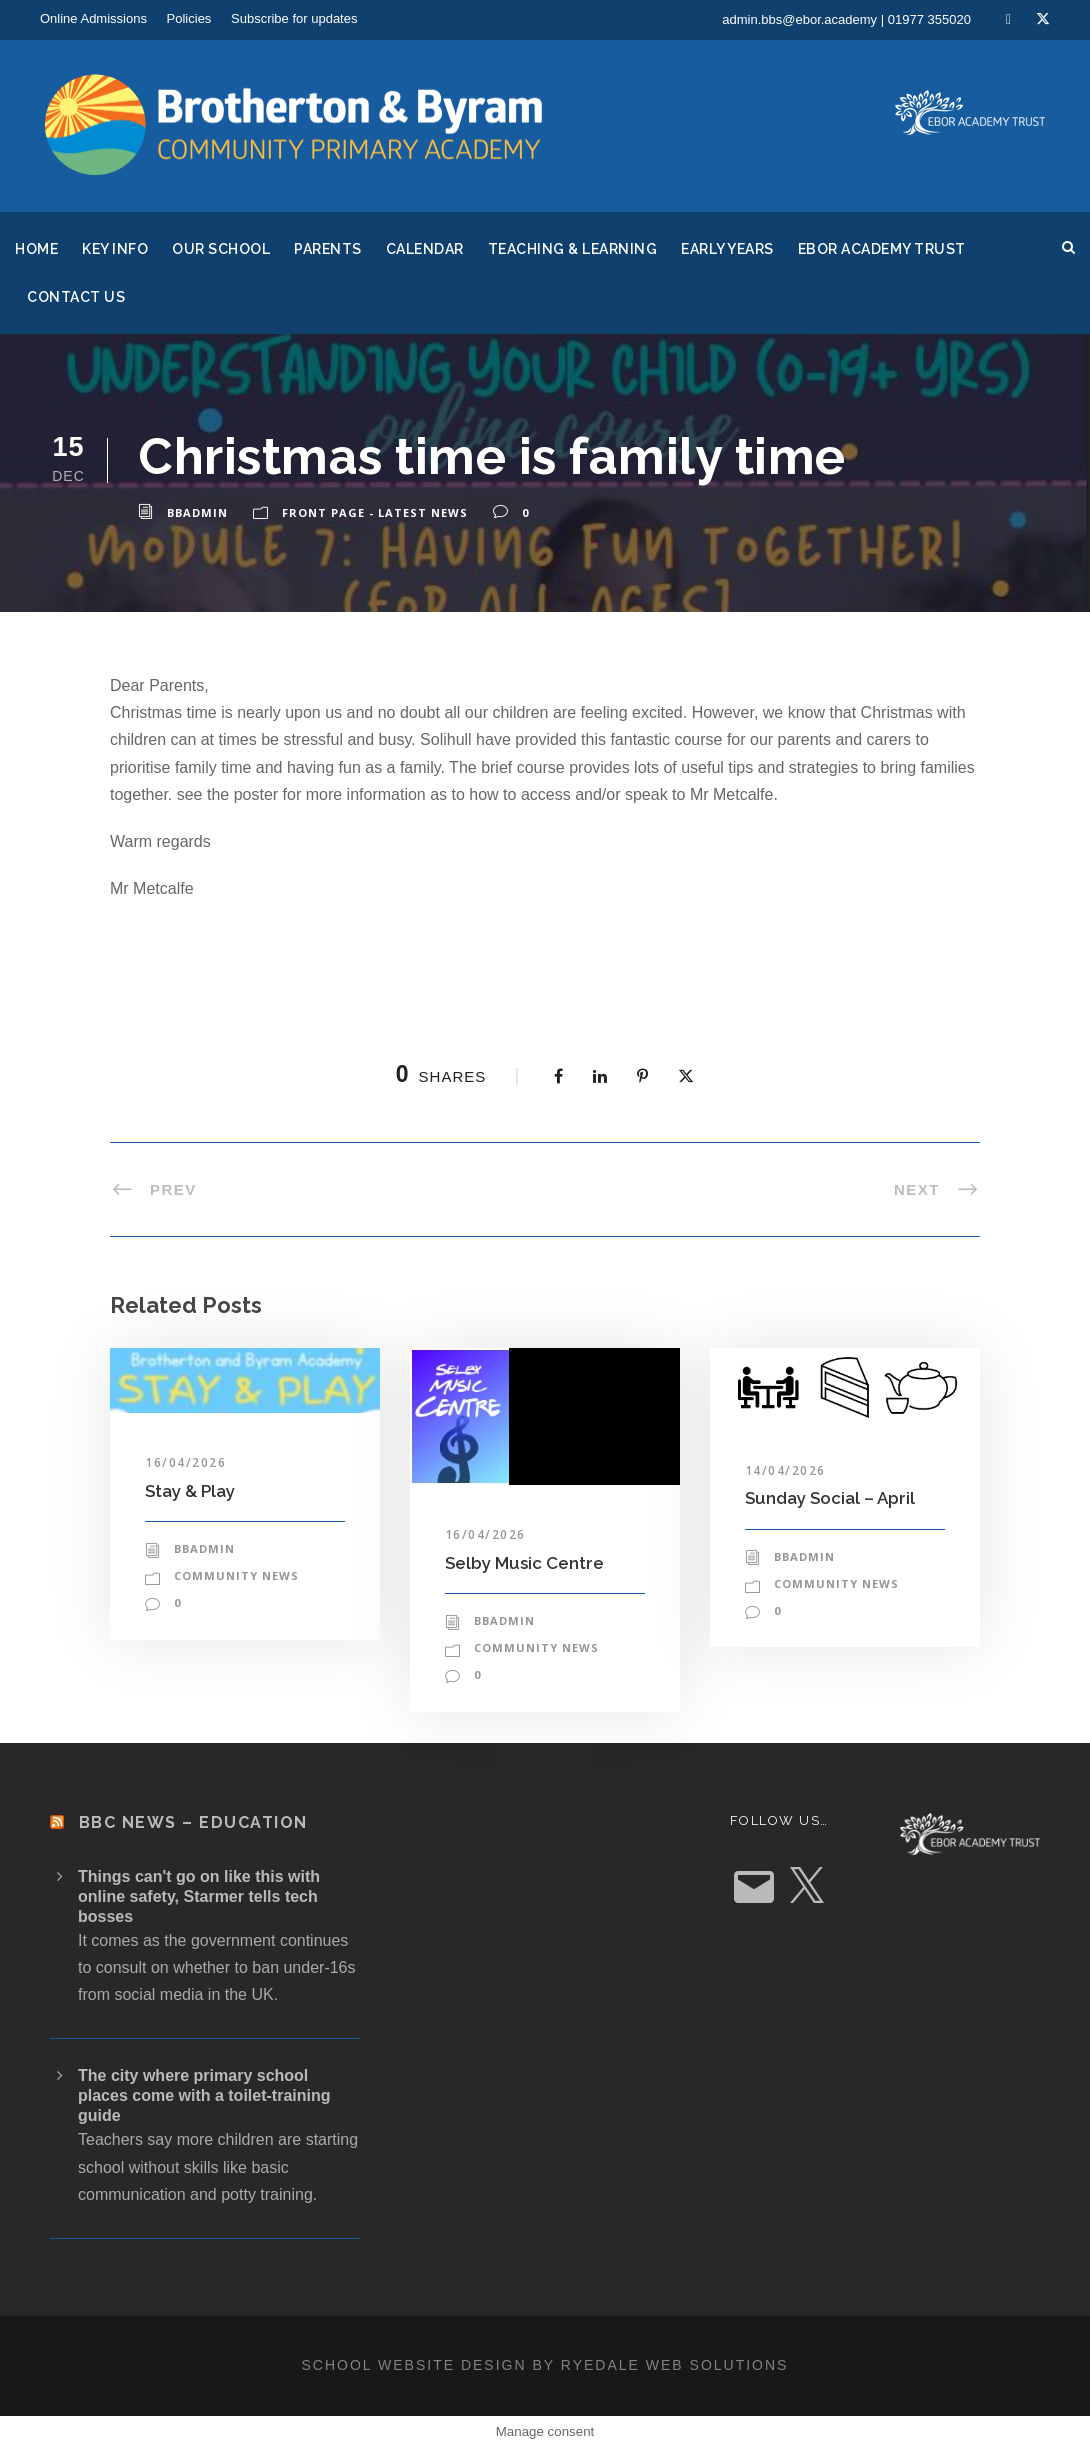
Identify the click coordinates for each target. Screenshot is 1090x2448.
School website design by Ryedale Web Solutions (545, 2365)
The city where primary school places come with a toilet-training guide (204, 2095)
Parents (328, 249)
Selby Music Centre (524, 1563)
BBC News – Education (193, 1822)
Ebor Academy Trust (882, 249)
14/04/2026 (785, 1470)
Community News (236, 1575)
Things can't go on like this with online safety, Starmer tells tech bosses (199, 1896)
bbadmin (197, 512)
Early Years (727, 249)
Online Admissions (93, 18)
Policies (189, 18)
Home (36, 249)
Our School (221, 249)
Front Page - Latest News (375, 512)
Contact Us (76, 297)
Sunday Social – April (830, 1498)
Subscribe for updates (294, 18)
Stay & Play (190, 1491)
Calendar (425, 249)
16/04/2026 (185, 1462)
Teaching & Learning (573, 249)
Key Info (115, 249)
